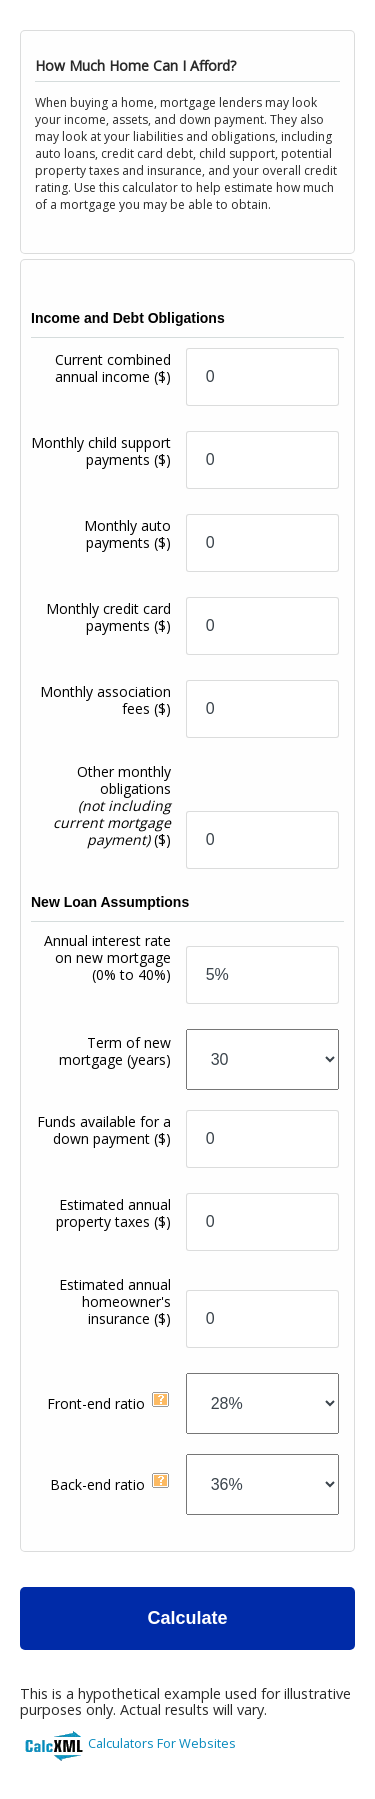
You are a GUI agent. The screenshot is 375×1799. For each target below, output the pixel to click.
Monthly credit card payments (108, 617)
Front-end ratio (96, 1403)
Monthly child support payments (101, 451)
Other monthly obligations (112, 805)
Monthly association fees (105, 700)
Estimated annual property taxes (113, 1213)
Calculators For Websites (162, 1743)
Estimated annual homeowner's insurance (115, 1301)
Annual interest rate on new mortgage (107, 957)
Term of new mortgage (115, 1051)
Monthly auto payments (127, 534)
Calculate (187, 1618)
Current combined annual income (113, 368)
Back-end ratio (97, 1484)
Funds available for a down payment (104, 1130)
